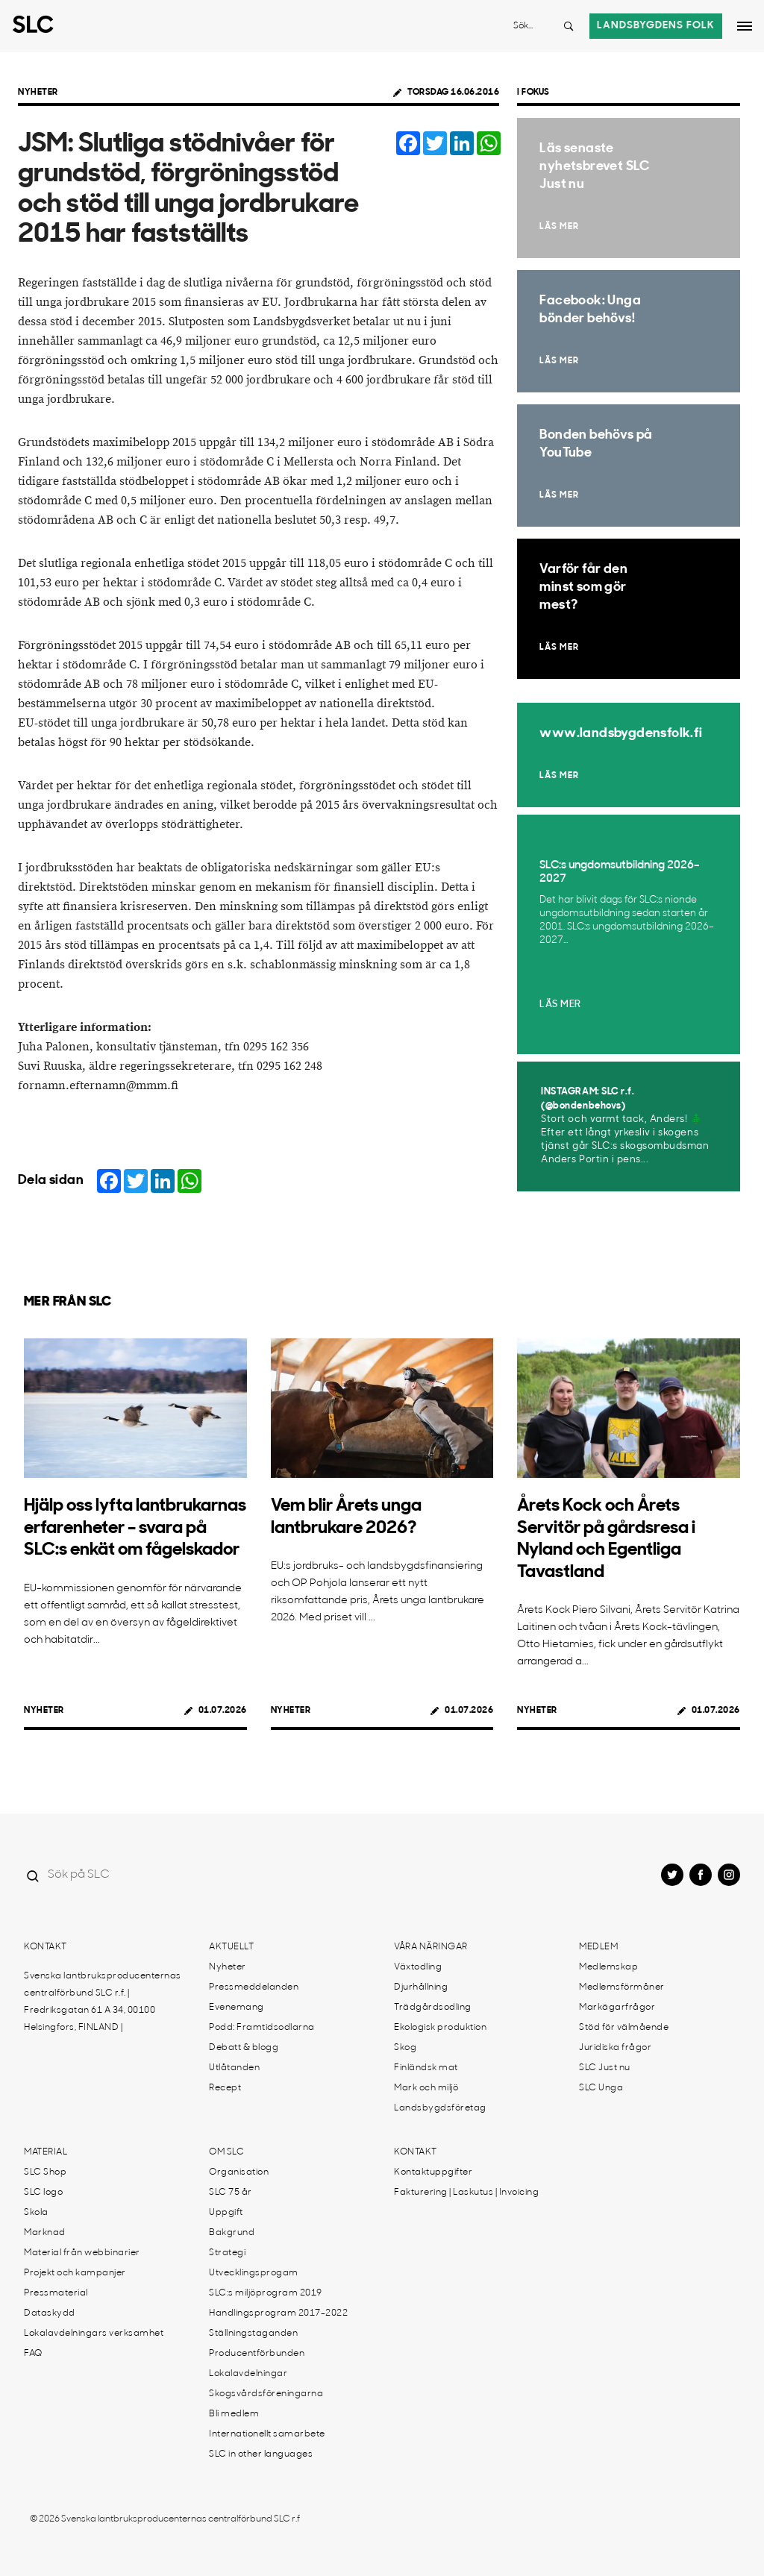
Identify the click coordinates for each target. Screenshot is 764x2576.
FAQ (33, 2353)
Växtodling (418, 1967)
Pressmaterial (56, 2293)
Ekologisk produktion (440, 2027)
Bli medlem (234, 2414)
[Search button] (568, 26)
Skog (405, 2047)
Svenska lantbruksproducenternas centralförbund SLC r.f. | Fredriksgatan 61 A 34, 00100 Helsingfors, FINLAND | (102, 2002)
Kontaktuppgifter (433, 2172)
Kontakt (45, 1947)
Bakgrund (231, 2232)
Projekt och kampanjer (75, 2273)
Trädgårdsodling (433, 2007)
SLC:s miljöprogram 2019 (265, 2293)
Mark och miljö (426, 2088)
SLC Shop (45, 2172)
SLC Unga (601, 2088)
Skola (36, 2212)
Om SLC (226, 2152)
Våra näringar (431, 1947)
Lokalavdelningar (248, 2373)
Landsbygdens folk (656, 25)
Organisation (239, 2172)
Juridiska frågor (615, 2047)
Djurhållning (421, 1987)
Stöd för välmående (623, 2027)
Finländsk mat (426, 2067)
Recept (225, 2088)
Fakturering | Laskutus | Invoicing (466, 2192)
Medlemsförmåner (622, 1987)
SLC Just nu (604, 2067)
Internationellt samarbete (267, 2434)
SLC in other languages (261, 2454)
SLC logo (43, 2192)
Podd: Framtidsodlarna (262, 2027)
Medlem (598, 1947)
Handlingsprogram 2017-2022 (278, 2313)
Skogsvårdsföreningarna (266, 2393)
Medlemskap (608, 1967)
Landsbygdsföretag (440, 2108)
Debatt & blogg (243, 2047)
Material (45, 2152)
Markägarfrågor (617, 2007)
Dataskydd (49, 2313)
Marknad (45, 2232)
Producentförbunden (256, 2353)
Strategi (227, 2252)
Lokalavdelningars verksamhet (93, 2333)
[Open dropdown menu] (744, 26)
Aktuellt (231, 1947)
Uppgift (226, 2212)
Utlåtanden (234, 2067)
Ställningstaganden (253, 2333)
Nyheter (38, 92)
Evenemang (236, 2007)
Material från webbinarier (82, 2252)
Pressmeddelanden (253, 1987)
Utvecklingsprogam (253, 2273)
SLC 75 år (230, 2192)
